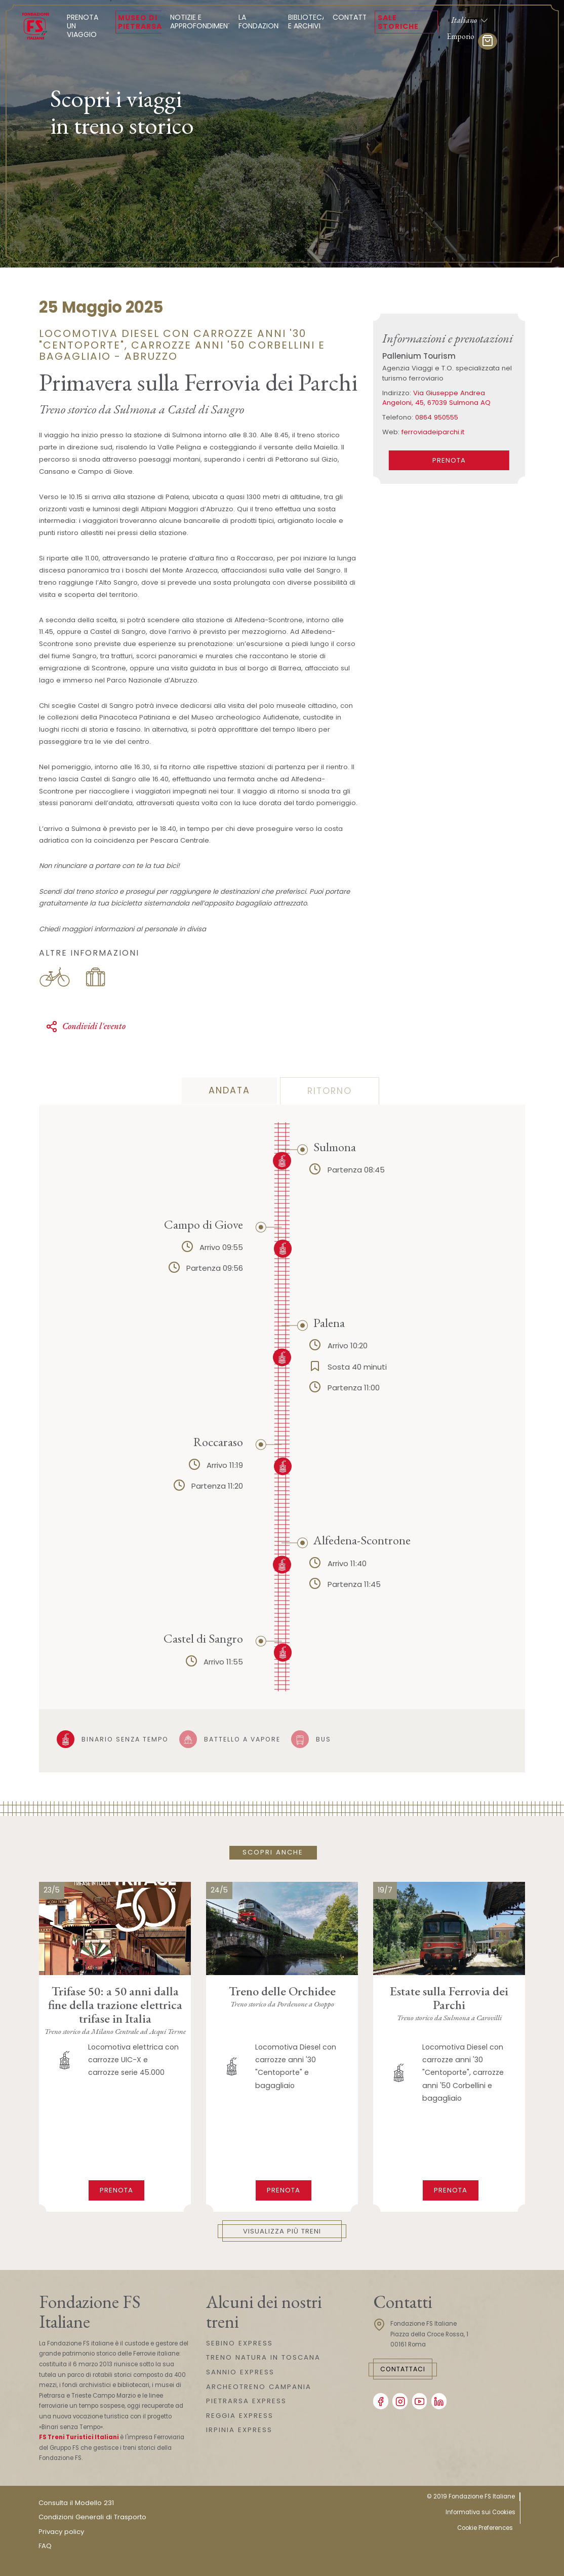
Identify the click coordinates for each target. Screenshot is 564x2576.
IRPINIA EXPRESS (239, 2430)
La (260, 21)
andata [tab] (229, 1090)
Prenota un (86, 26)
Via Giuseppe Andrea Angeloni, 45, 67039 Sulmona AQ (436, 398)
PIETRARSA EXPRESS (246, 2401)
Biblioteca (307, 21)
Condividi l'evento (86, 1026)
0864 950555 (436, 417)
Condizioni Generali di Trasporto (92, 2517)
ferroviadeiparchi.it (432, 432)
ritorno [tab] (329, 1091)
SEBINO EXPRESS (239, 2343)
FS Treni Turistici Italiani (79, 2437)
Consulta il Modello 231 (76, 2503)
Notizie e (202, 21)
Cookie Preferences (485, 2528)
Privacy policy (61, 2531)
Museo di (140, 22)
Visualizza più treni (282, 2231)
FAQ (45, 2546)
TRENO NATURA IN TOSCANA (263, 2357)
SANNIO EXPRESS (240, 2372)
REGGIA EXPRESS (239, 2415)
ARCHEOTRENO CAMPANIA (258, 2387)
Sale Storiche (398, 22)
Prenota (116, 2190)
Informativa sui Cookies (480, 2512)
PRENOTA (449, 460)
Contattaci (402, 2369)
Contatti (351, 17)
